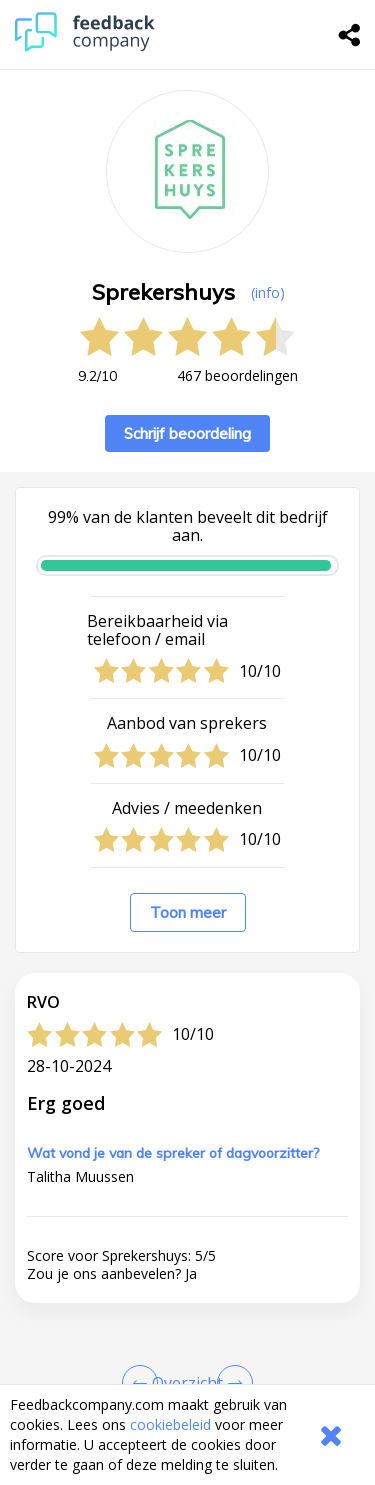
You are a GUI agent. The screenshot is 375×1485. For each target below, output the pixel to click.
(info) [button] (268, 292)
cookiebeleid (170, 1424)
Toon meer (188, 912)
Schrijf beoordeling (187, 433)
